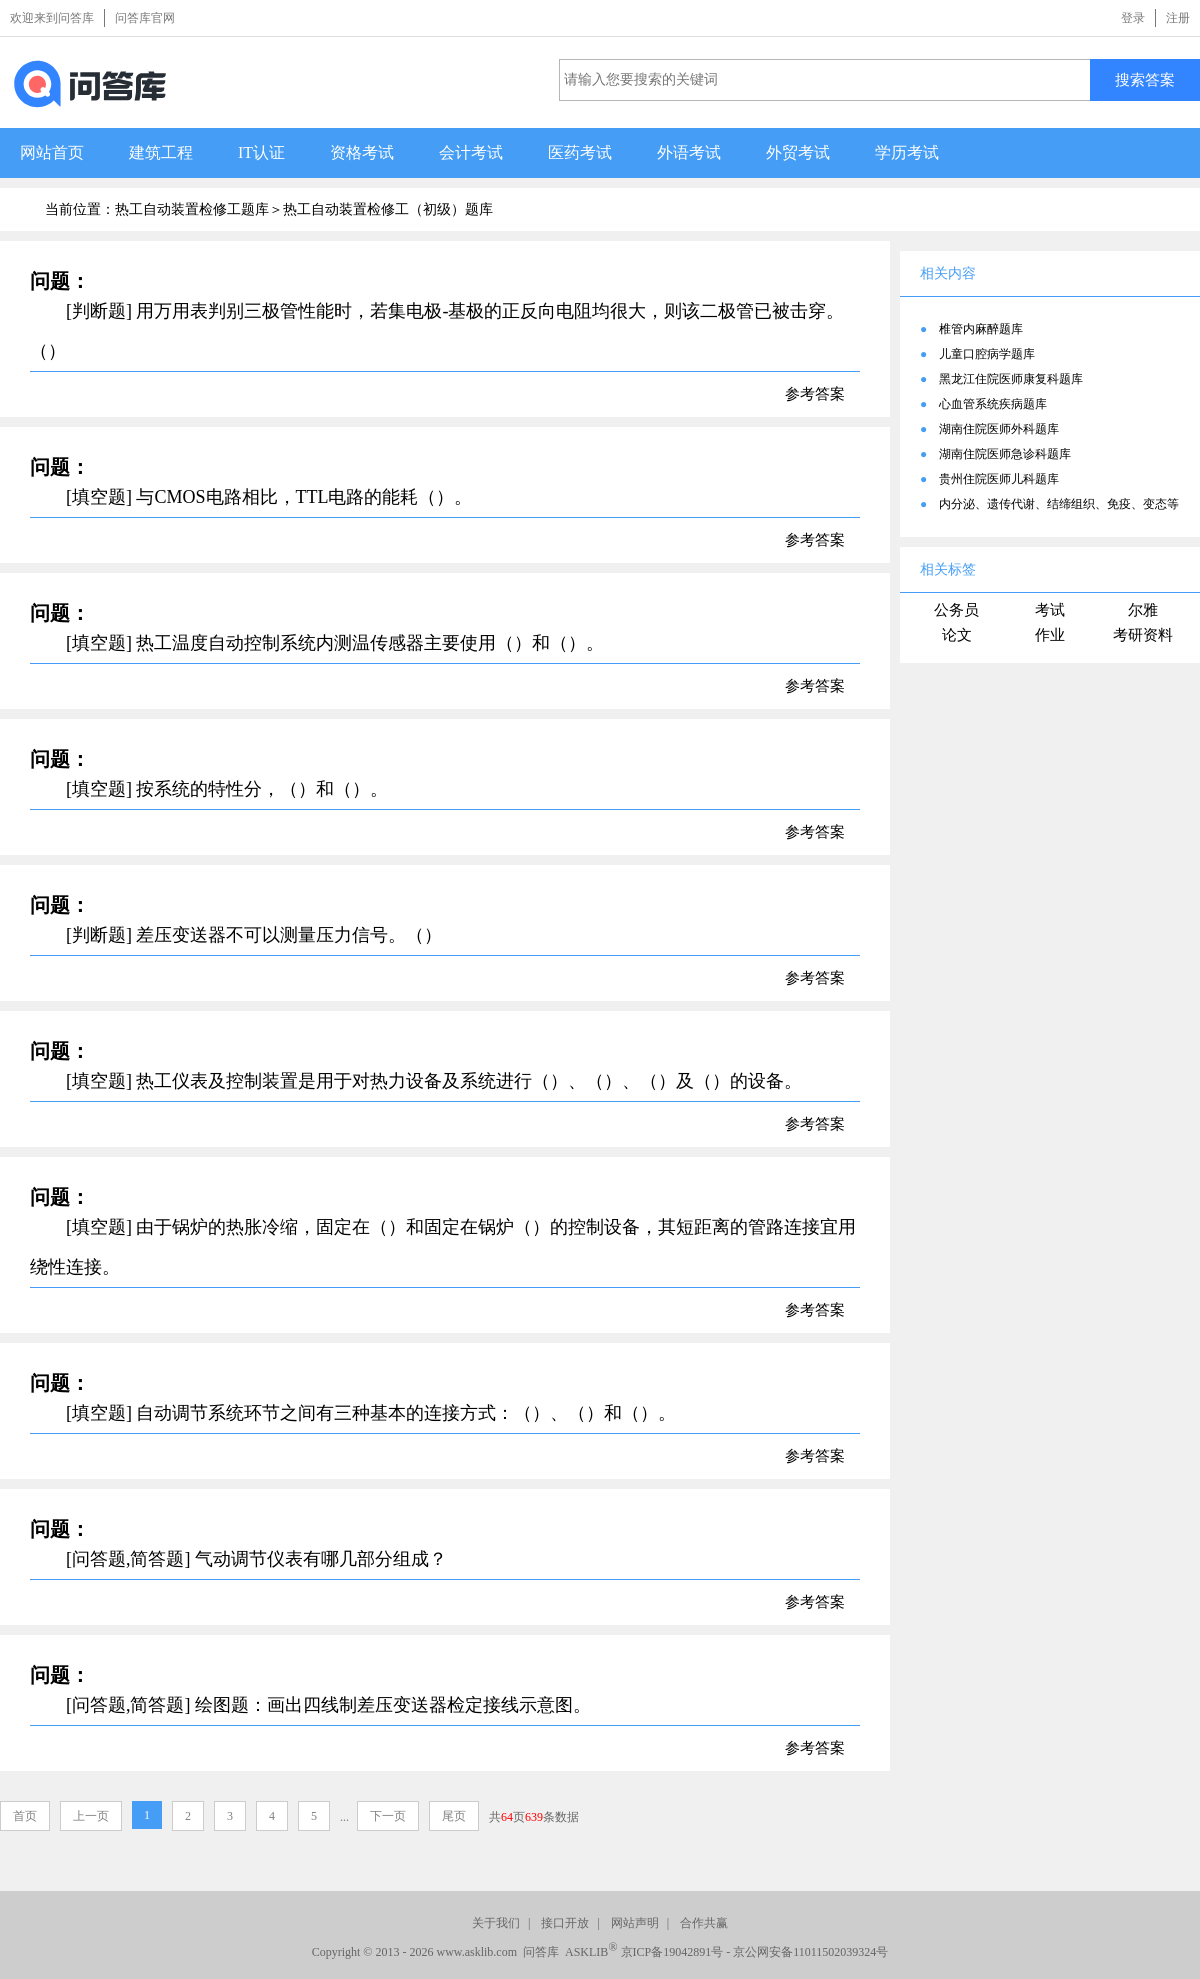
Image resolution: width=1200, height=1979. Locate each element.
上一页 (91, 1816)
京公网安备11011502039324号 (810, 1952)
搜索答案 (1145, 79)
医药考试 (580, 152)
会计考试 (471, 152)
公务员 (956, 610)
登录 (1133, 18)
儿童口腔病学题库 (987, 354)
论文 (957, 635)
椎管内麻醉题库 (981, 329)
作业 (1050, 635)
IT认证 (261, 152)
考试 (1050, 610)
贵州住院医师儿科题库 (999, 479)
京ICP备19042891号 (672, 1952)
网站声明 (635, 1923)
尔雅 (1143, 610)
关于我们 (496, 1923)
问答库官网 (145, 18)
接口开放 (565, 1923)
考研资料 (1143, 635)
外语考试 (689, 152)
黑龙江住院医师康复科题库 (1011, 379)
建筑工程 (161, 152)
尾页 (454, 1816)
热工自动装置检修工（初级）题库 (388, 209)
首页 (25, 1816)
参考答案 (815, 394)
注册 (1178, 18)
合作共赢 (704, 1923)
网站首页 (52, 152)
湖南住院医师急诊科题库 (1005, 454)
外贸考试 (798, 152)
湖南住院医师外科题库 (999, 429)
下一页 (388, 1816)
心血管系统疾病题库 (993, 404)
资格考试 (362, 152)
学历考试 (907, 152)
